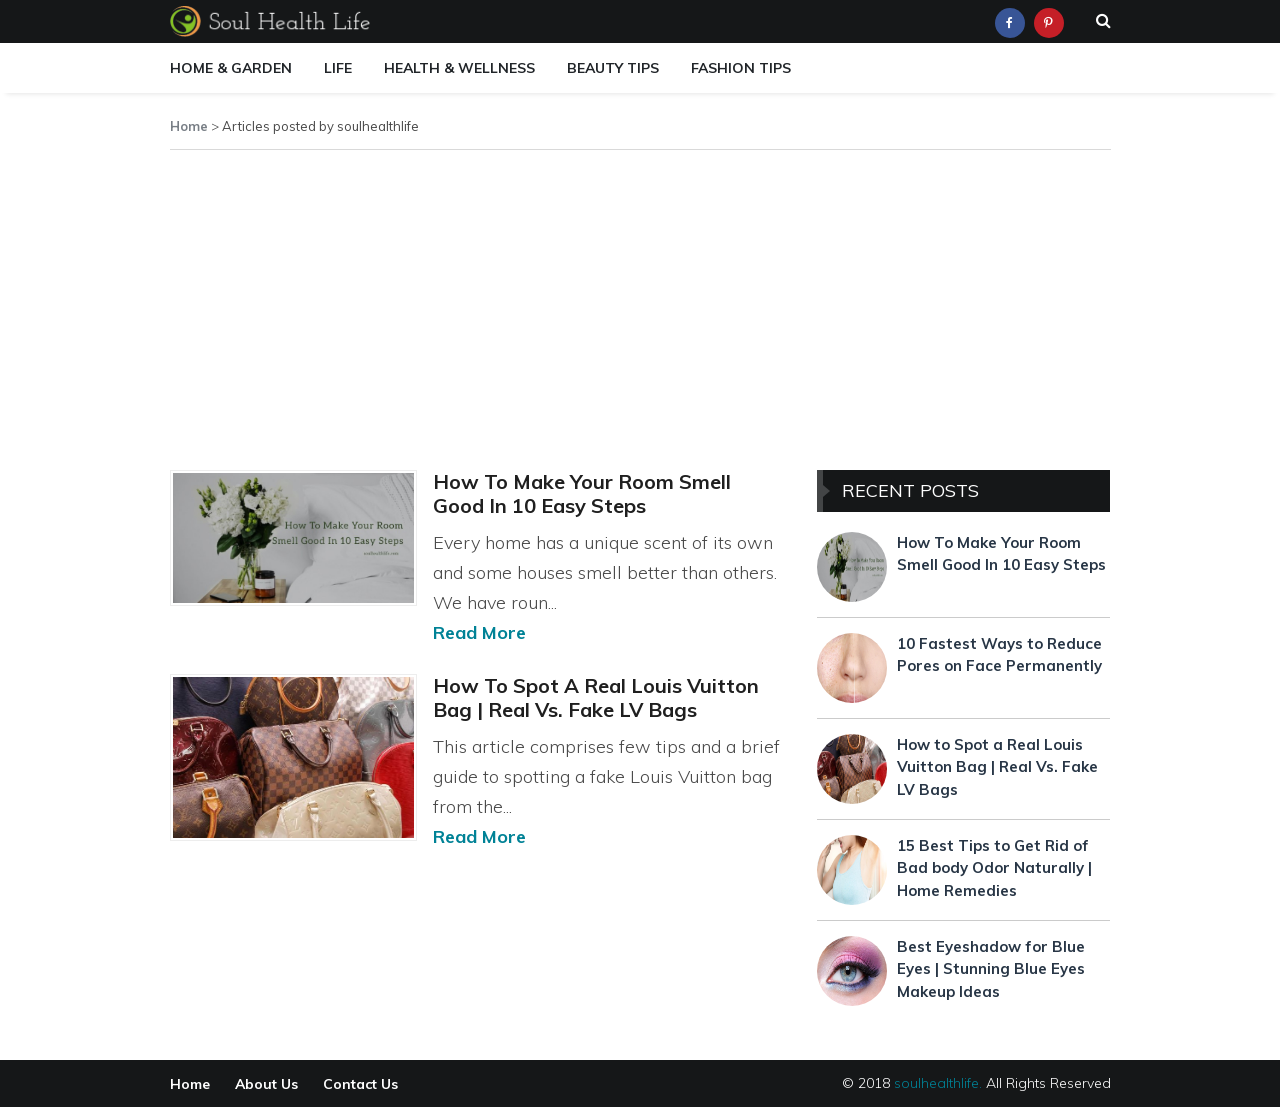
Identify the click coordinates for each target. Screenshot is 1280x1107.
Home (189, 126)
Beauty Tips (613, 68)
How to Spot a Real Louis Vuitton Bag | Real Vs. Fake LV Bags (596, 697)
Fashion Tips (741, 68)
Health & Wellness (459, 68)
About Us (266, 1084)
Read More (479, 632)
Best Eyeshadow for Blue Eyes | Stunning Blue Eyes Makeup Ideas (991, 969)
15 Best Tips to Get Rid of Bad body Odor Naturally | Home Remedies (994, 868)
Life (338, 68)
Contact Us (360, 1084)
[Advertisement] (640, 306)
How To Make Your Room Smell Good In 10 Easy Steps (582, 493)
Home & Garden (231, 68)
